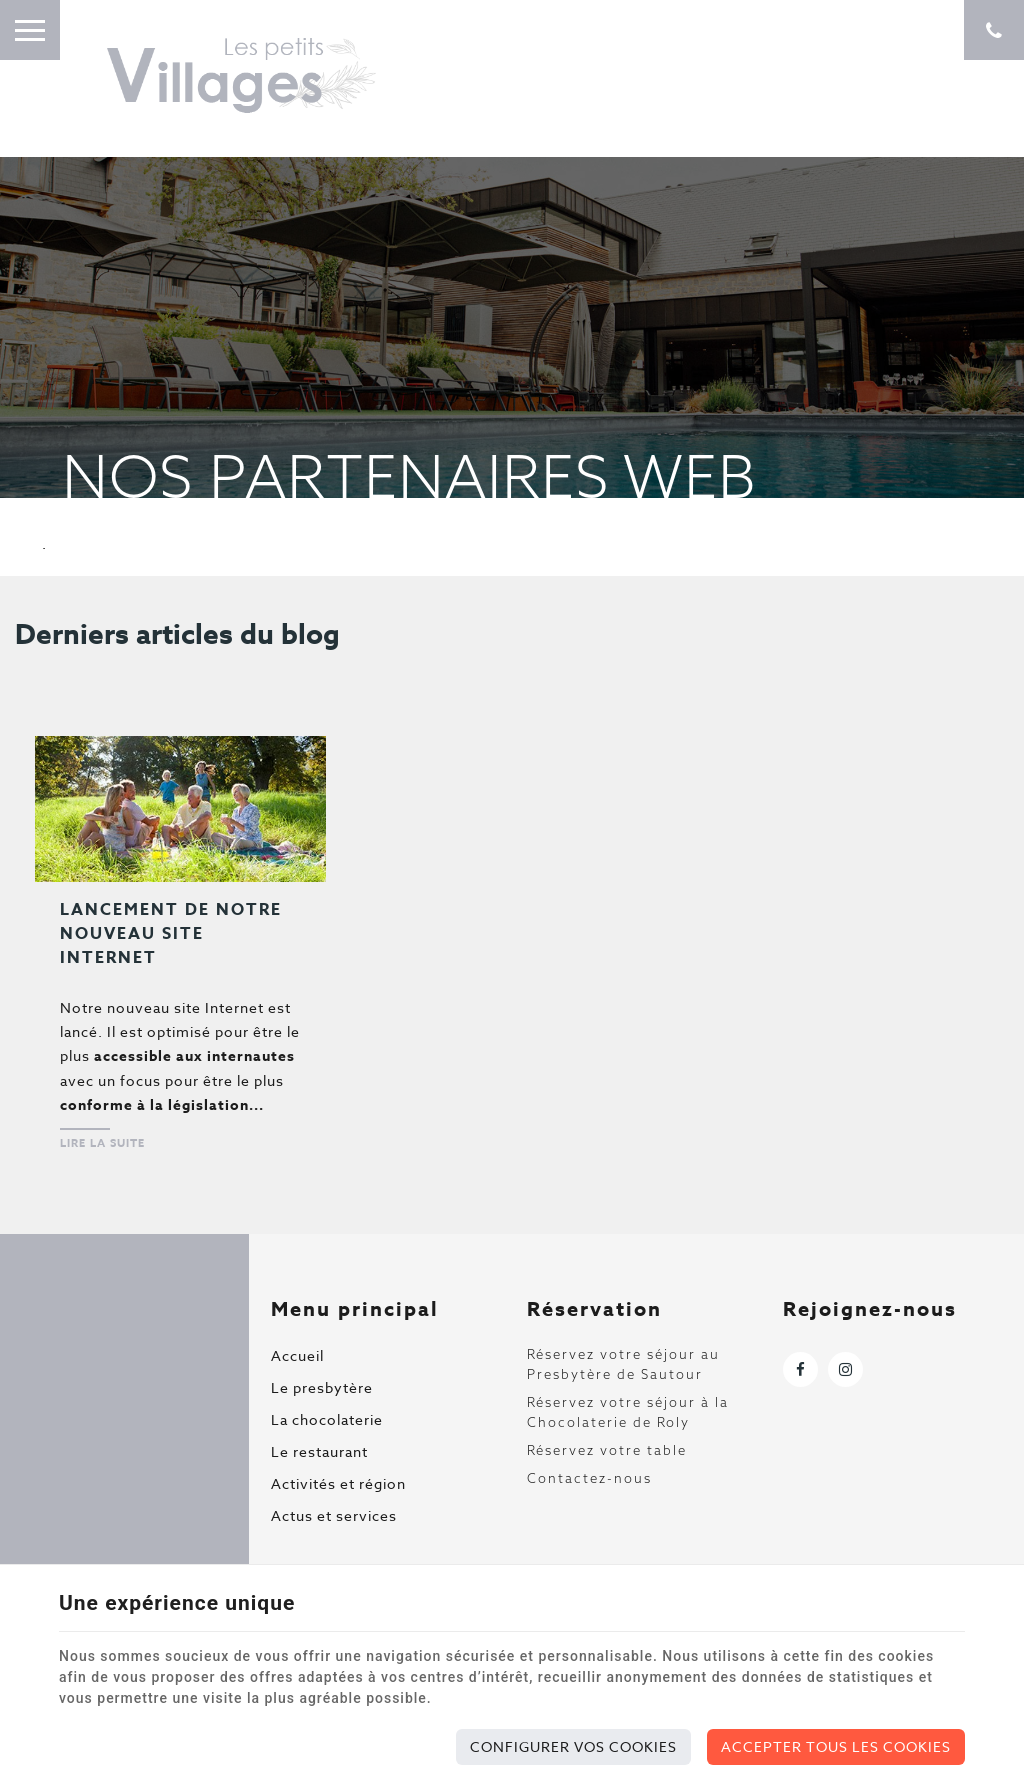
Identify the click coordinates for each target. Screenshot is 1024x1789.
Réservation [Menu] (594, 1308)
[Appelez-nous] (994, 30)
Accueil (297, 1355)
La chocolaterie (327, 1419)
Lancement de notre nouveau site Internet (171, 934)
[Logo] (240, 75)
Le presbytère (322, 1387)
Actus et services (334, 1515)
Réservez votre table (607, 1450)
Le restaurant (319, 1451)
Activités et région (338, 1483)
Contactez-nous (589, 1478)
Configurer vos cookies (573, 1746)
